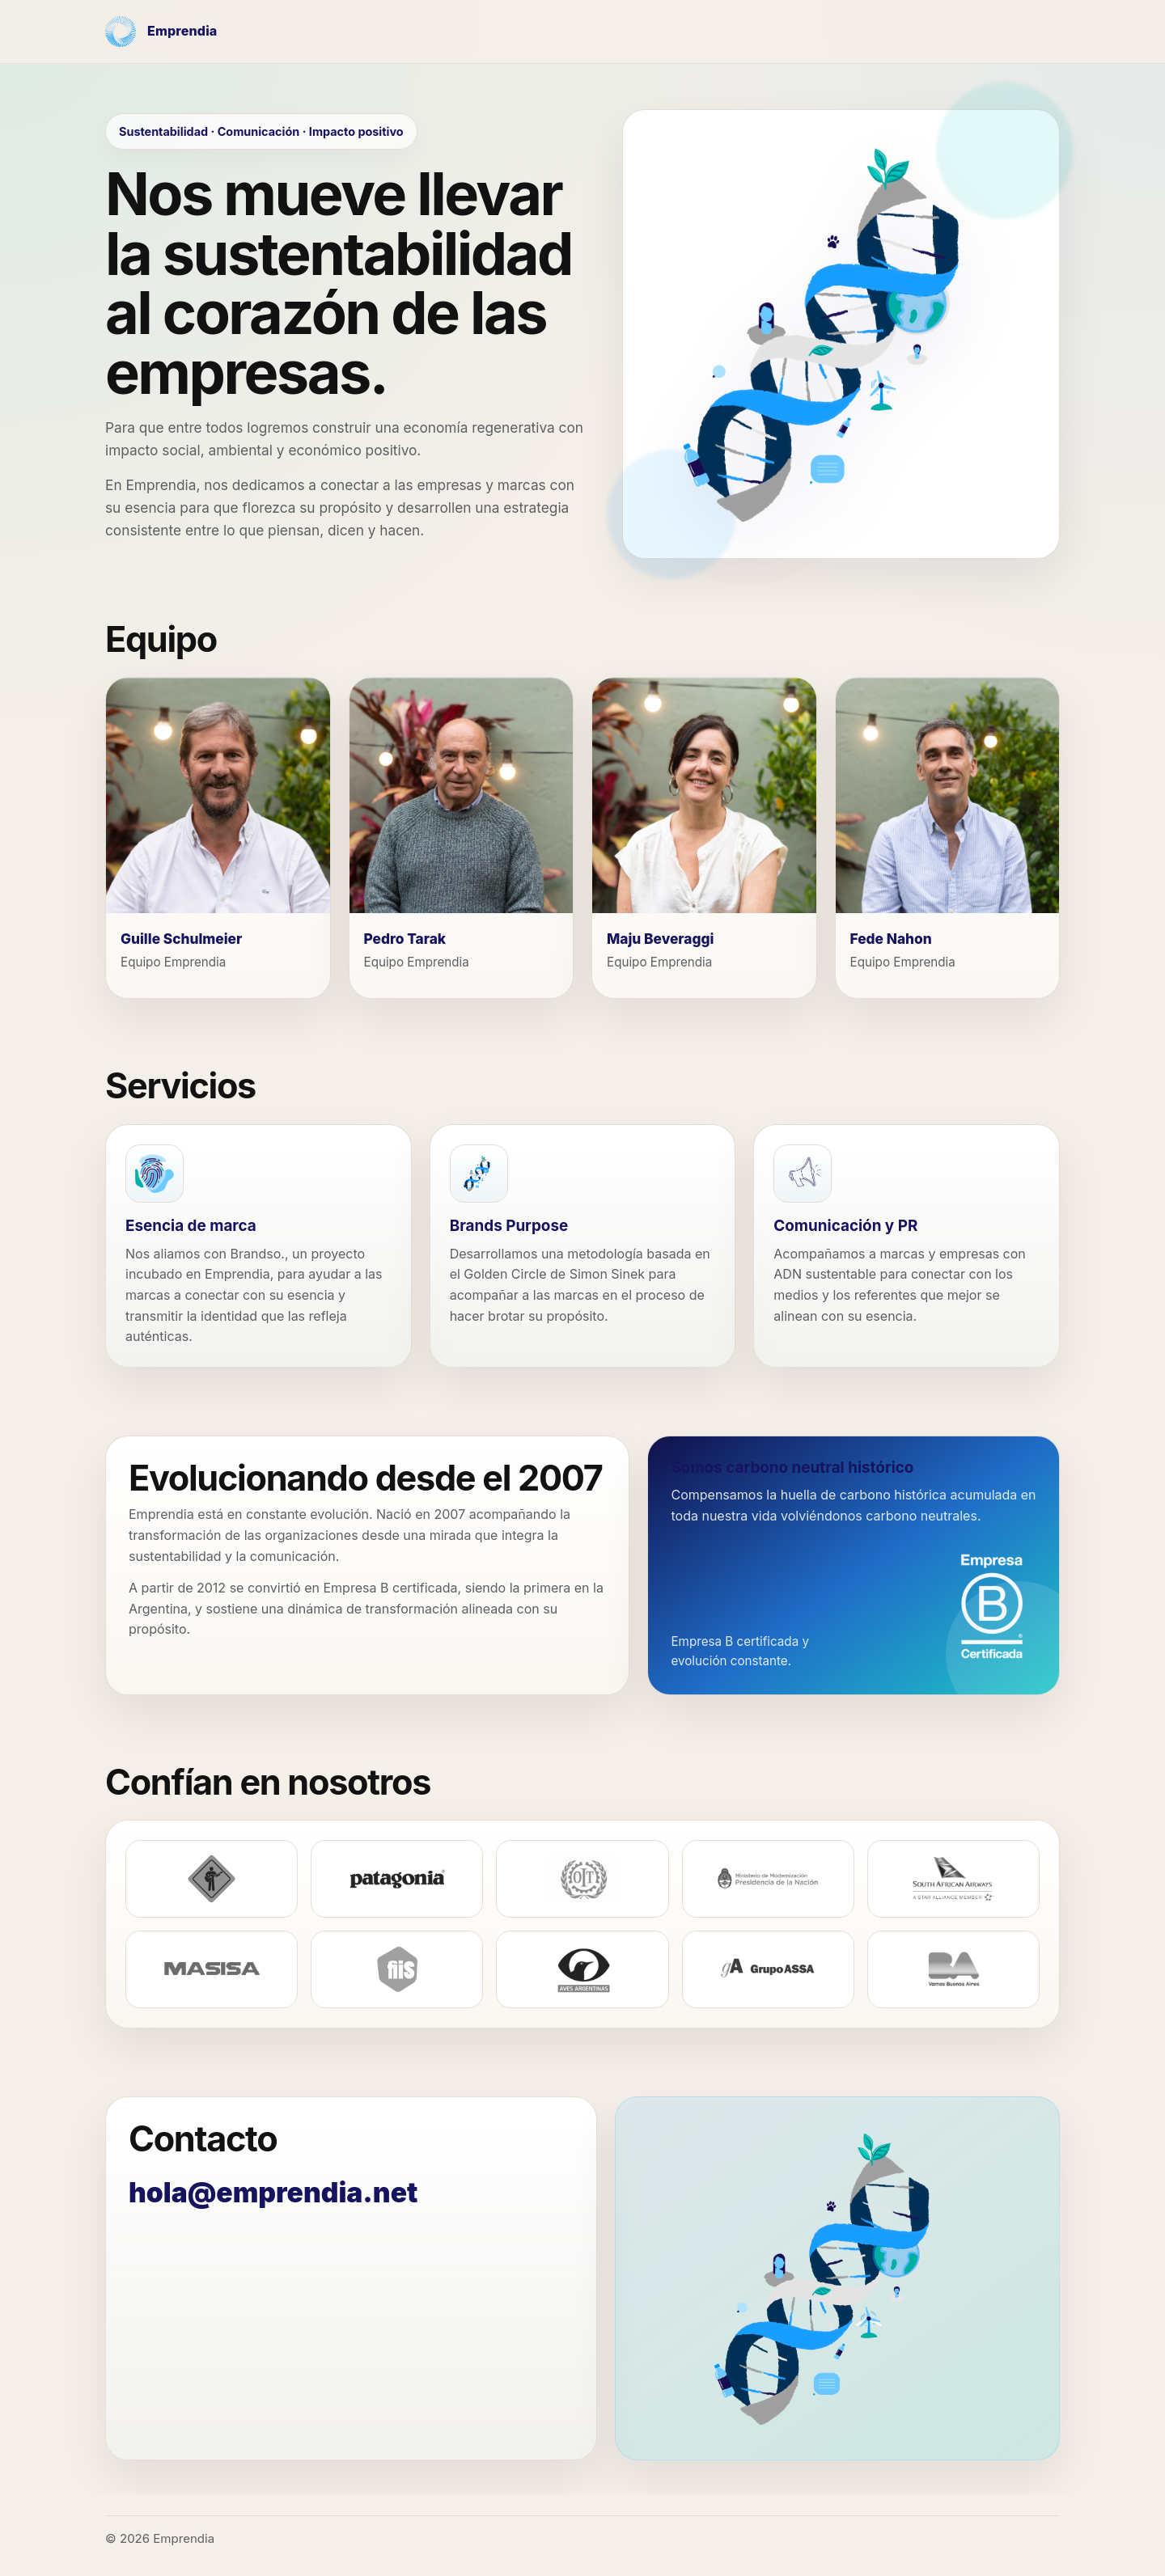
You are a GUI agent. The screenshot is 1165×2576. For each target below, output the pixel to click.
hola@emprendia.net (273, 2192)
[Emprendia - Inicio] (161, 31)
